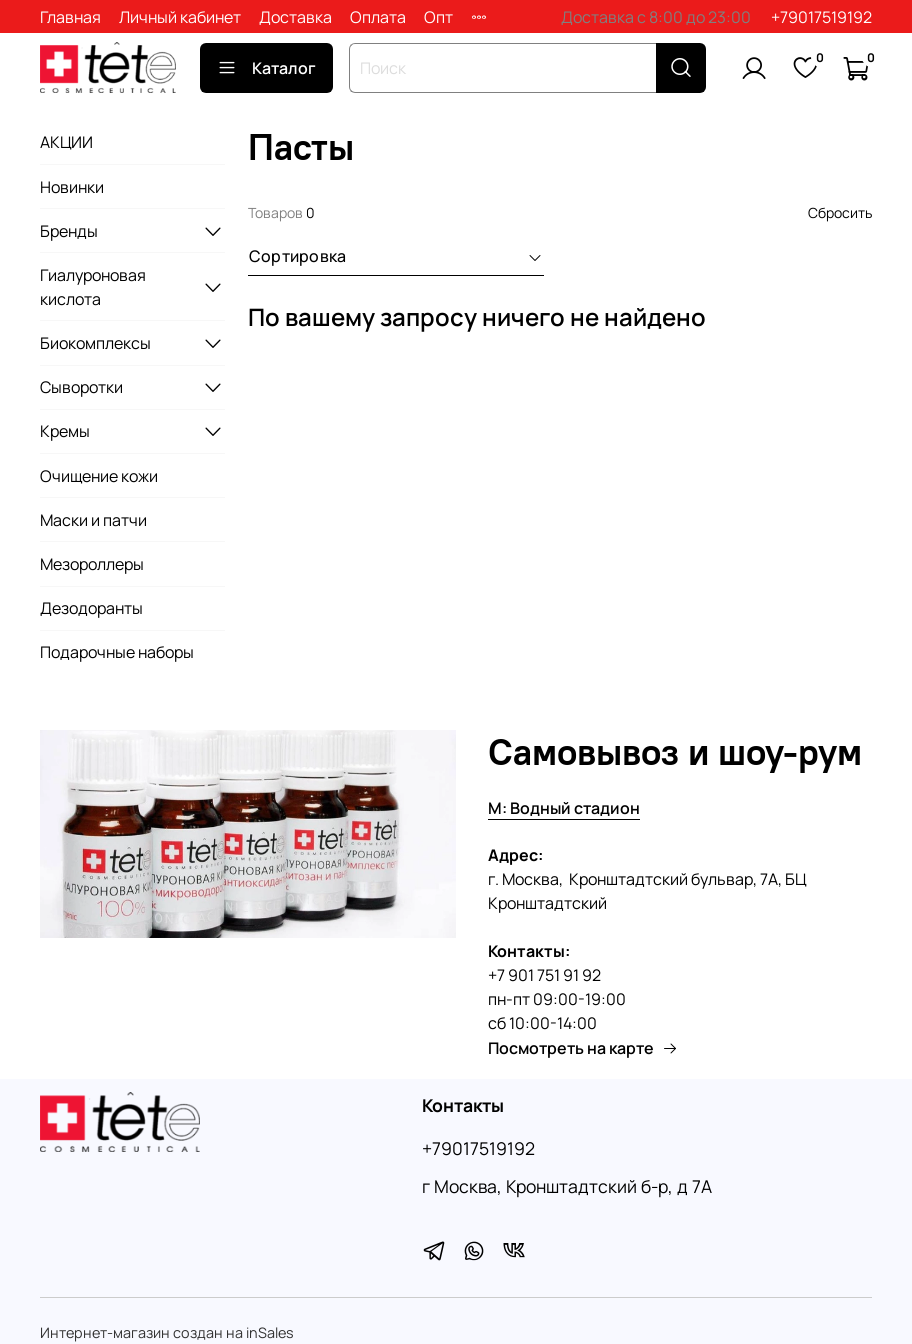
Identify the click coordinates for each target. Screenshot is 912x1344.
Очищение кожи (99, 476)
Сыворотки (81, 387)
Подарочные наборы (117, 652)
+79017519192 (821, 17)
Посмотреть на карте (583, 1048)
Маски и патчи (93, 520)
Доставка (295, 17)
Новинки (72, 187)
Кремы (65, 431)
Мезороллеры (92, 564)
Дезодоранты (91, 608)
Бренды (69, 231)
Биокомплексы (95, 343)
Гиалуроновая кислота (93, 287)
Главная (70, 17)
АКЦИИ (66, 142)
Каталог (266, 68)
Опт (438, 17)
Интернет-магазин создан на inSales (167, 1332)
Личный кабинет (180, 17)
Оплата (378, 17)
